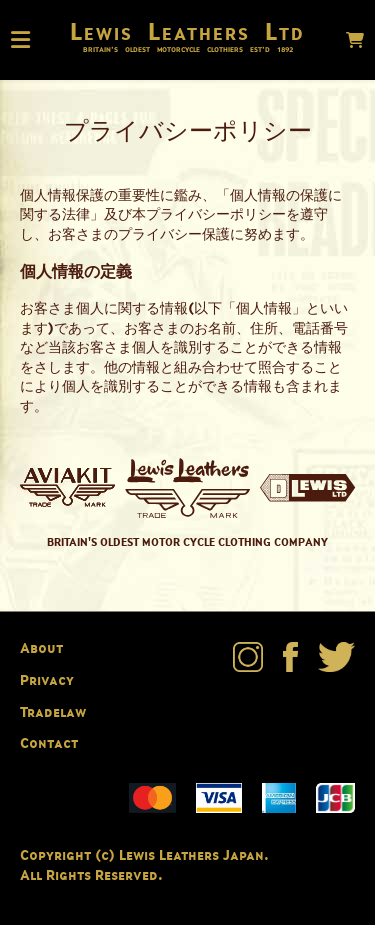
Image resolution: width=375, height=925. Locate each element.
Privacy (47, 679)
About (41, 647)
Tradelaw (53, 711)
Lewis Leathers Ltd (187, 31)
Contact (49, 742)
